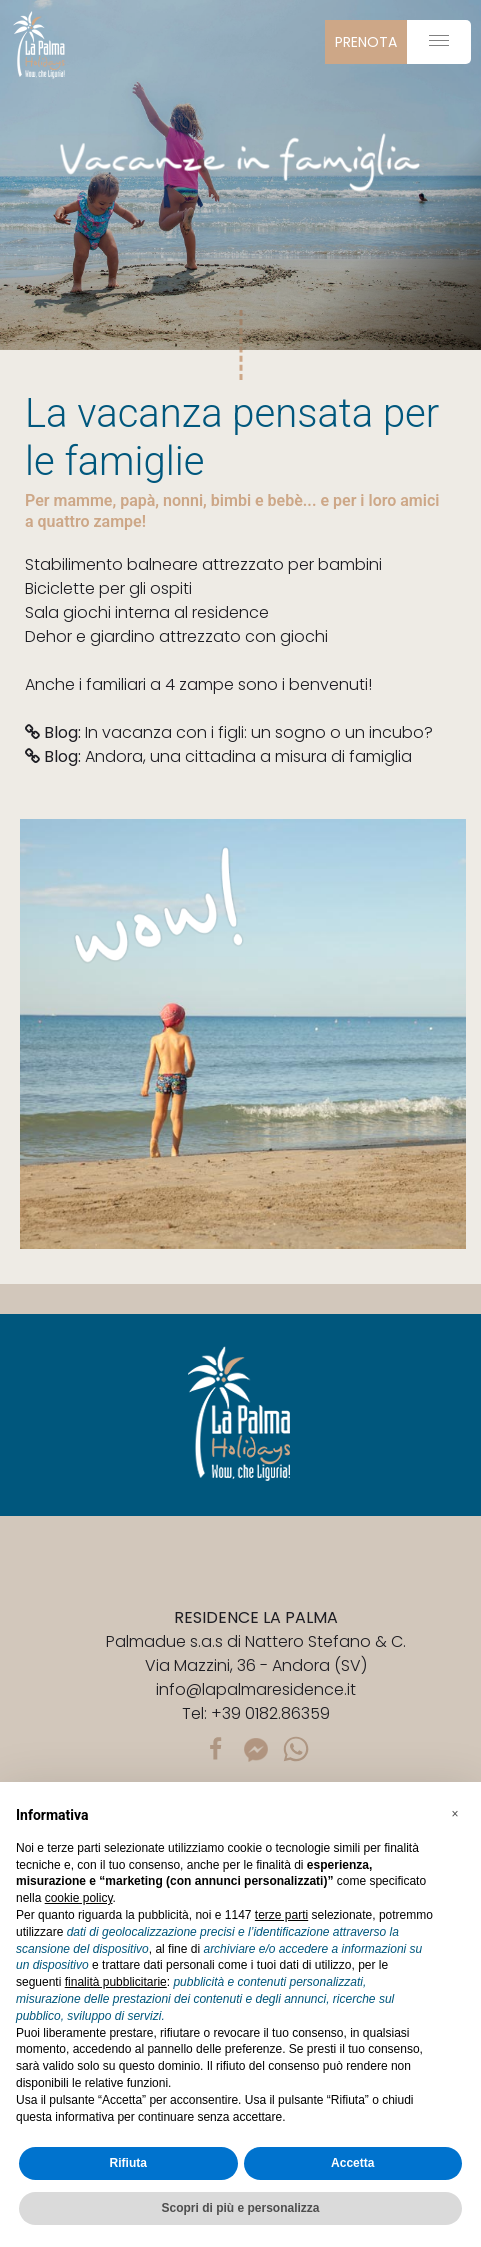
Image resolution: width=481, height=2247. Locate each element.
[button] (455, 1814)
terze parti (281, 1915)
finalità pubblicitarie (116, 1982)
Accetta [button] (352, 2163)
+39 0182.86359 (270, 1713)
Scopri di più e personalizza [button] (240, 2208)
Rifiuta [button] (128, 2163)
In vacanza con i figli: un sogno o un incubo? (229, 732)
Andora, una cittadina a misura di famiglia (218, 756)
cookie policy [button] (79, 1898)
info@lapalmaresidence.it (256, 1689)
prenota (366, 42)
